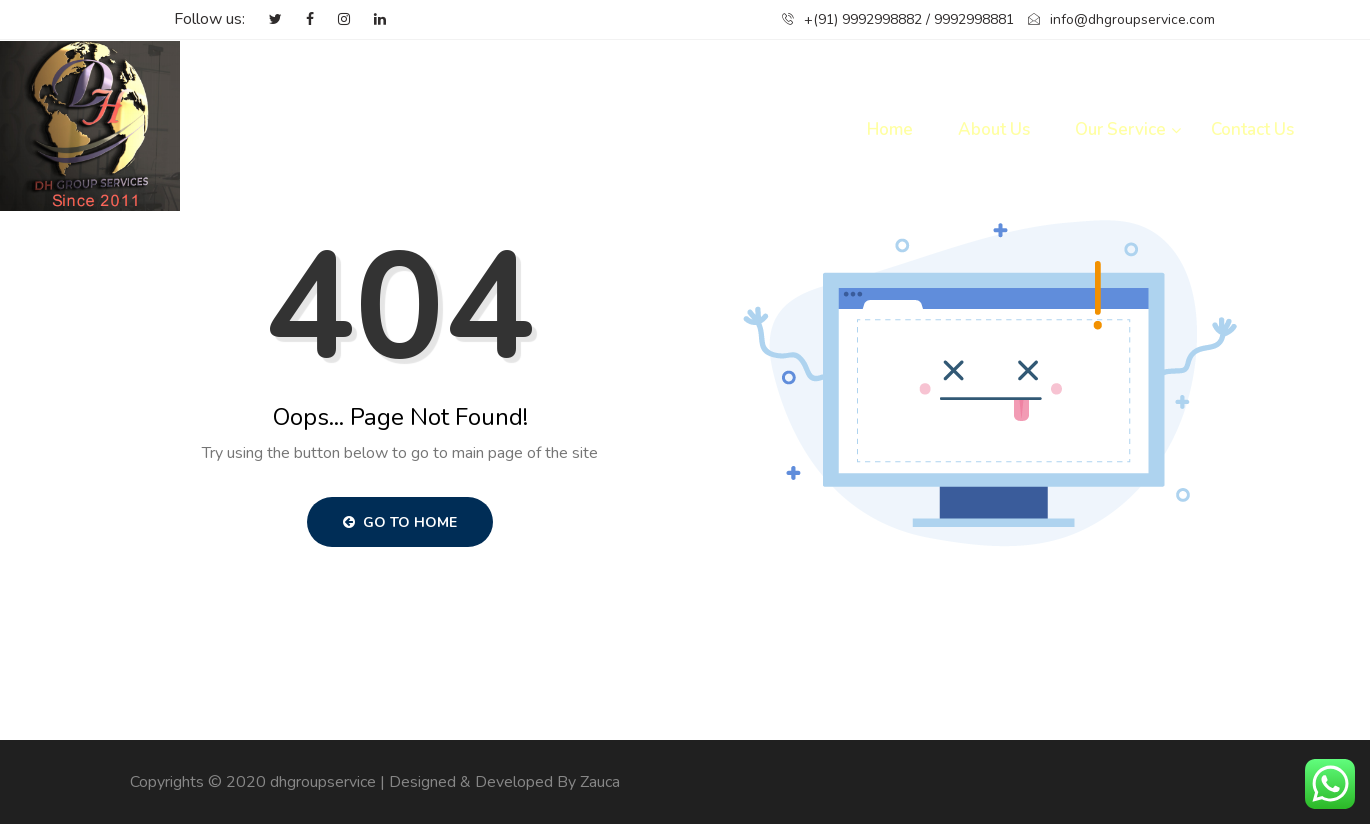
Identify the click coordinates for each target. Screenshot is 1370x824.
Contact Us (1252, 129)
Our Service (1120, 129)
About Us (994, 129)
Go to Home (400, 522)
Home (890, 129)
